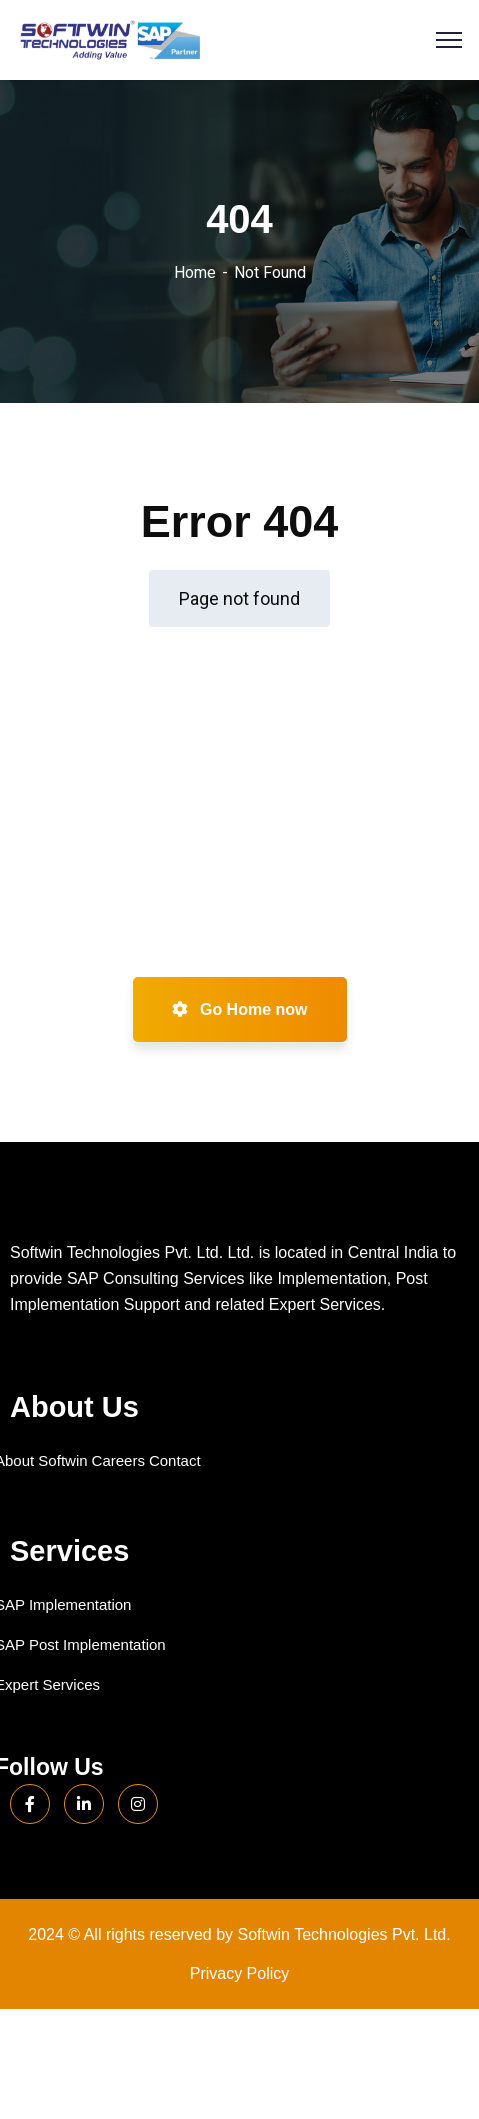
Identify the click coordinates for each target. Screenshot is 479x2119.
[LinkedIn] (84, 1804)
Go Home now (240, 1009)
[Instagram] (138, 1804)
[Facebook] (30, 1804)
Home (195, 272)
